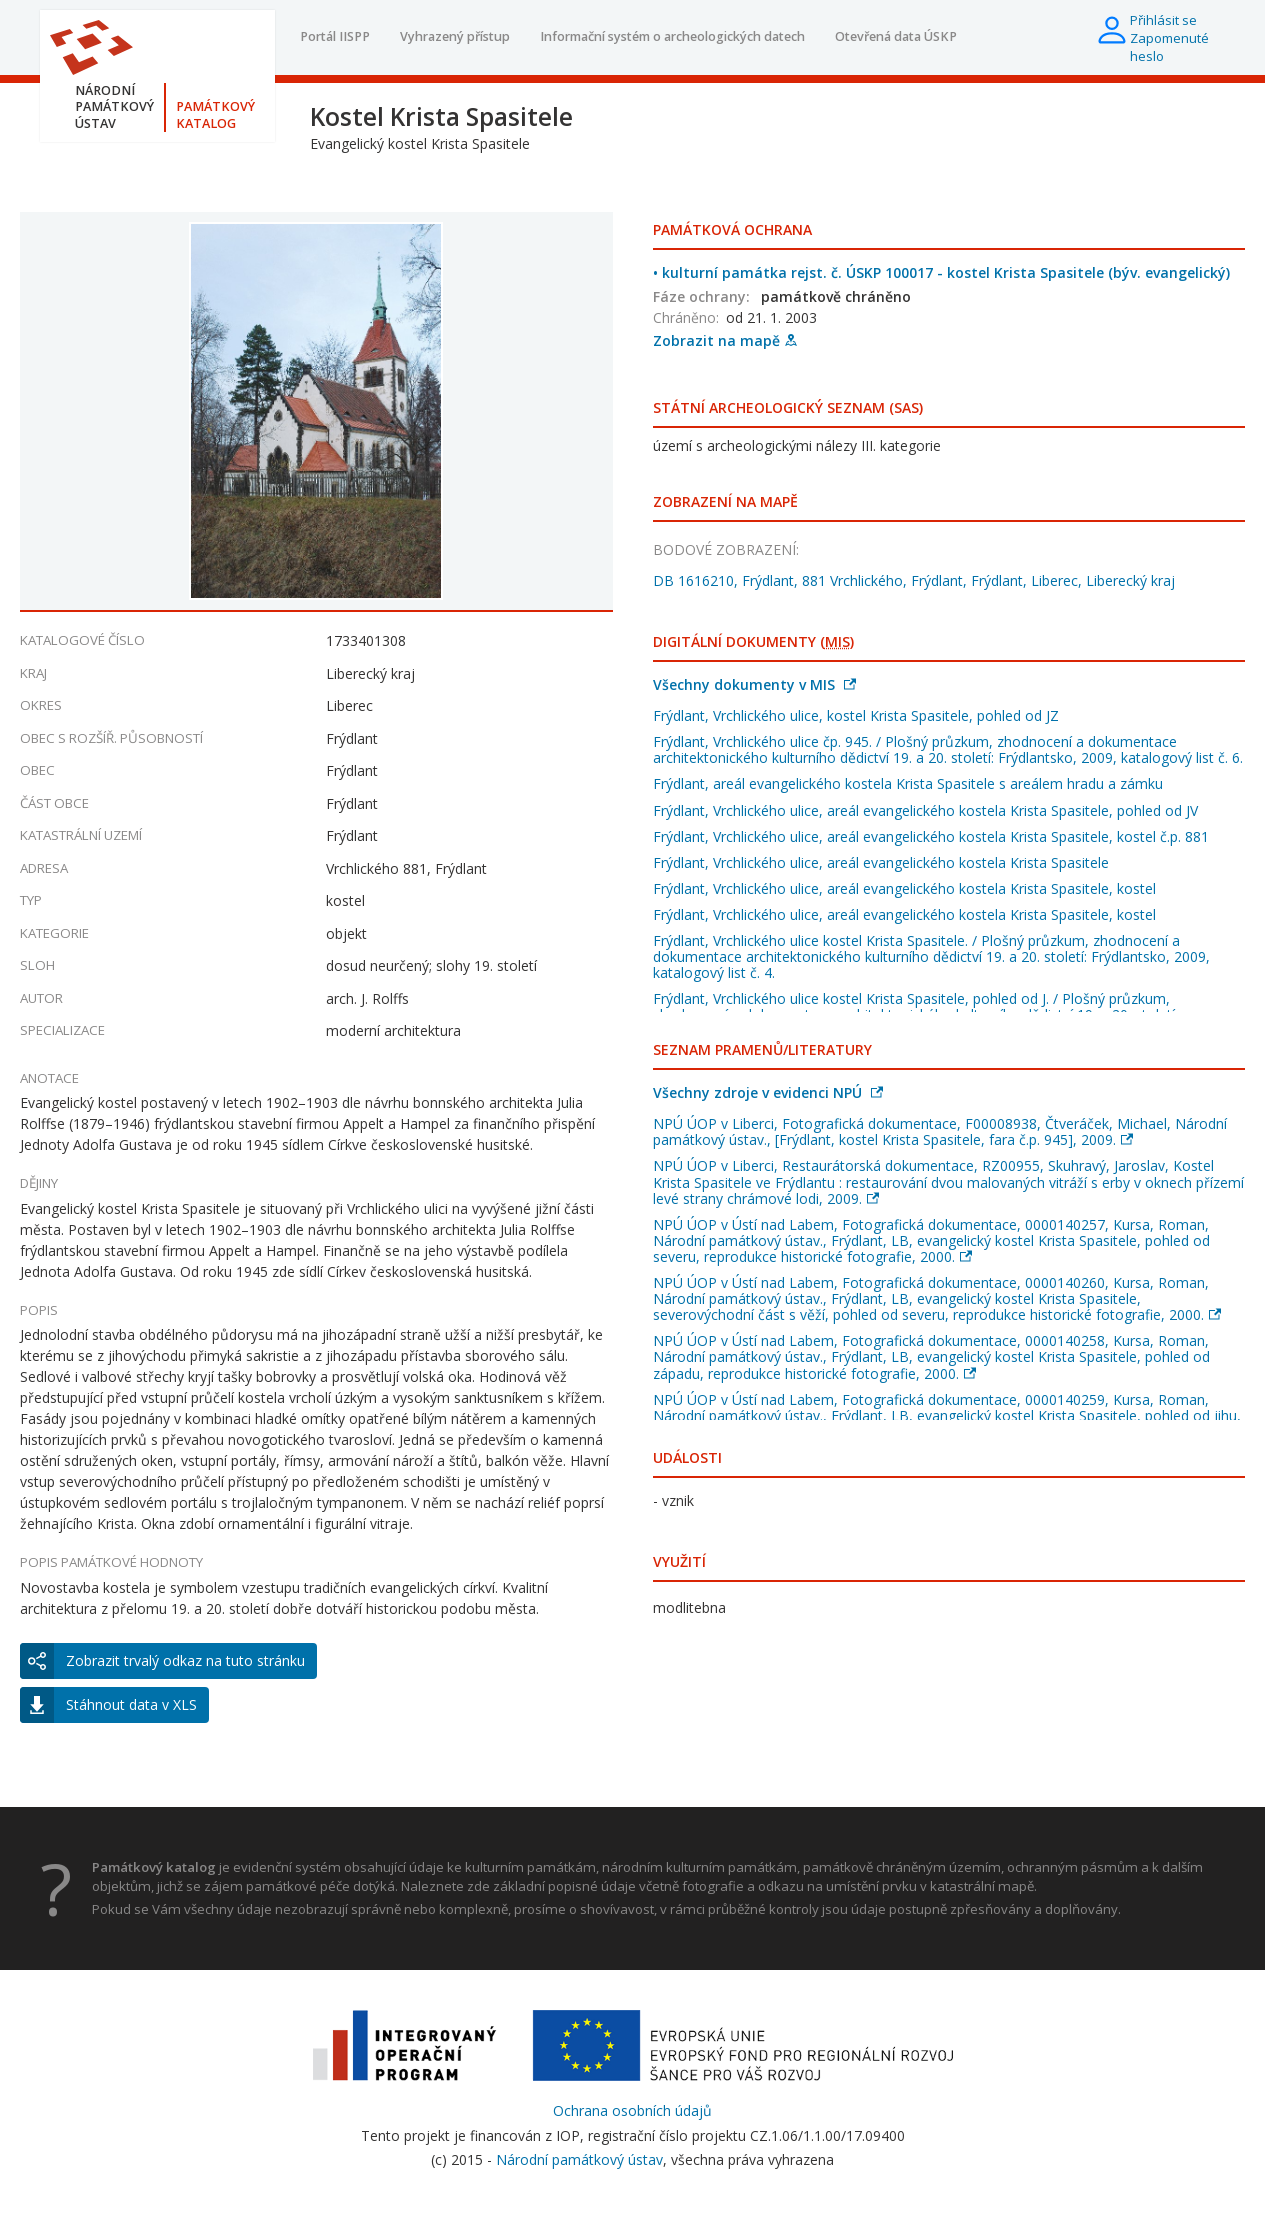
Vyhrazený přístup (455, 36)
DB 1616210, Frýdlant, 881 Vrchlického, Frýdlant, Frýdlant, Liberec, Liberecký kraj (914, 580)
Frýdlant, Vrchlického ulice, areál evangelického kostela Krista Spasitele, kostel (904, 888)
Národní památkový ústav (579, 2159)
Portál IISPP (335, 36)
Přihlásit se (1163, 20)
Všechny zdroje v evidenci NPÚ (768, 1092)
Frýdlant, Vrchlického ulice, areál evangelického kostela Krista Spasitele (881, 862)
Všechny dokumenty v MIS (754, 684)
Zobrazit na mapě (725, 340)
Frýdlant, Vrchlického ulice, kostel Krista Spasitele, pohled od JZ (856, 715)
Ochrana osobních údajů (632, 2110)
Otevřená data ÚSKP (896, 36)
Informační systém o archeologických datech (672, 36)
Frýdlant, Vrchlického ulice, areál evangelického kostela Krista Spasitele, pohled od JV (925, 810)
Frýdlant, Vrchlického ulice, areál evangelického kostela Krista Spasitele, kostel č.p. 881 (931, 836)
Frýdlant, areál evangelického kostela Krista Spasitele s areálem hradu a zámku (908, 783)
